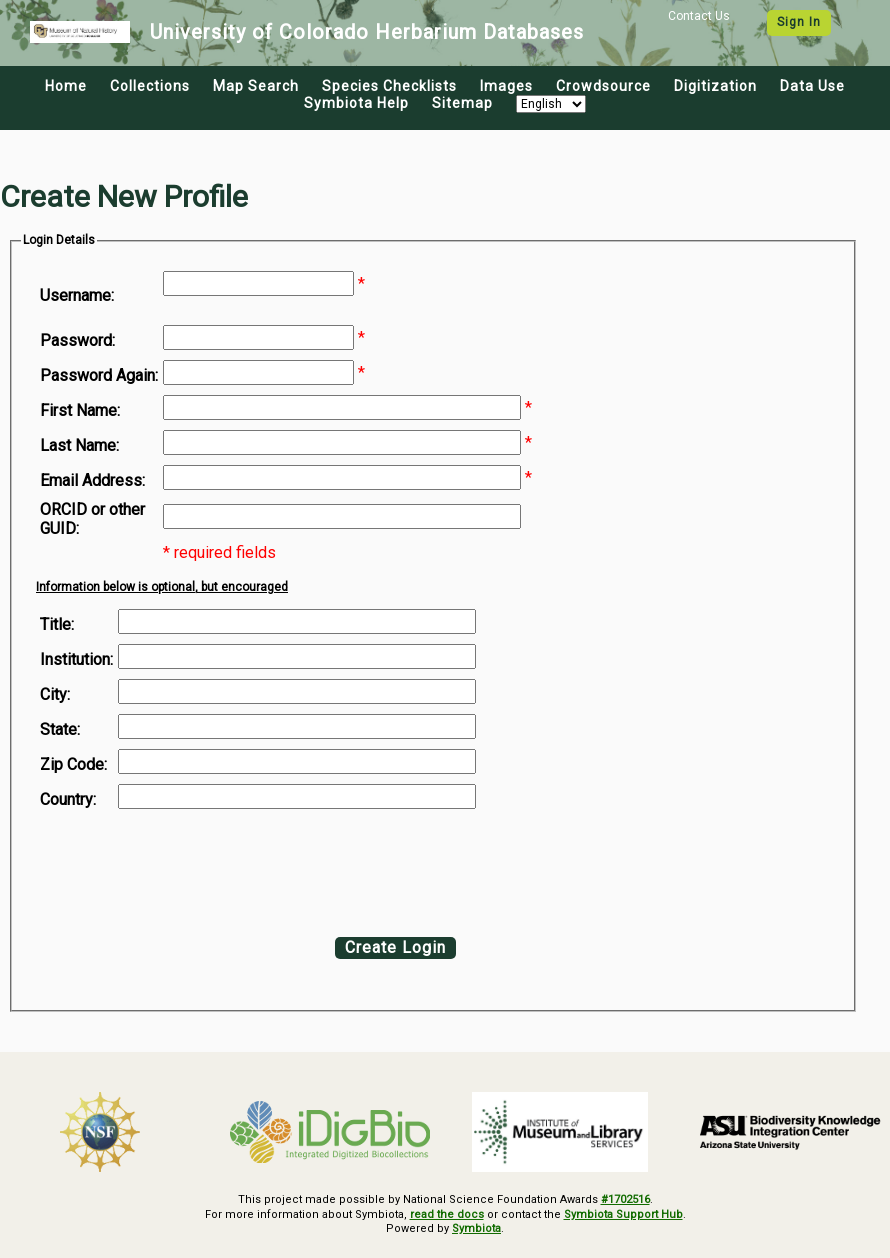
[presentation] (202, 868)
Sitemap (462, 103)
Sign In (799, 22)
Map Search (256, 86)
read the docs (447, 1214)
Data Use (812, 86)
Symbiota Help (356, 103)
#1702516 (625, 1199)
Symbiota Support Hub (623, 1214)
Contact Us (699, 16)
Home (66, 86)
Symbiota (476, 1228)
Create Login (395, 947)
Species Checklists (389, 86)
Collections (150, 86)
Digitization (715, 86)
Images (506, 86)
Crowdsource (603, 86)
